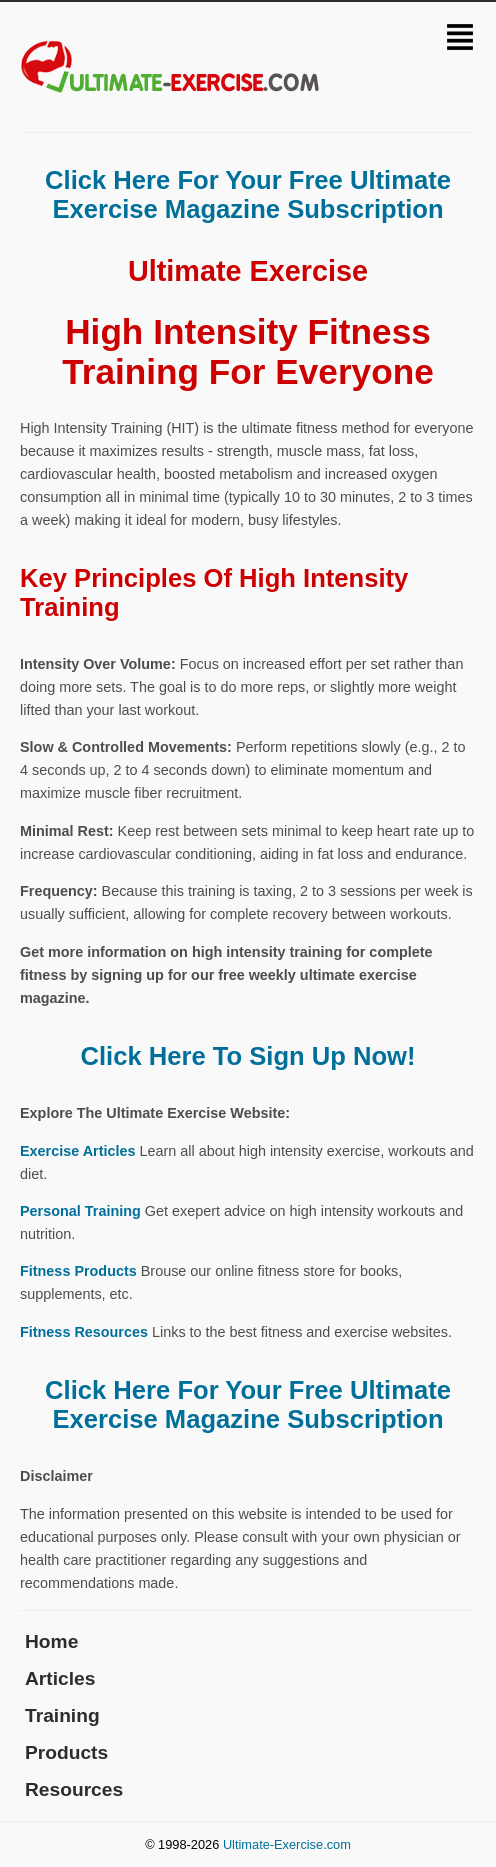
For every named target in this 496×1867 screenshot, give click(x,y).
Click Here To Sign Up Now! (247, 1056)
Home (51, 1641)
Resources (74, 1789)
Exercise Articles (77, 1151)
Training (62, 1715)
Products (66, 1752)
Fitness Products (78, 1271)
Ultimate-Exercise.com (287, 1844)
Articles (60, 1678)
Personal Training (80, 1211)
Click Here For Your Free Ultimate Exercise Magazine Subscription (248, 194)
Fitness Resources (84, 1332)
